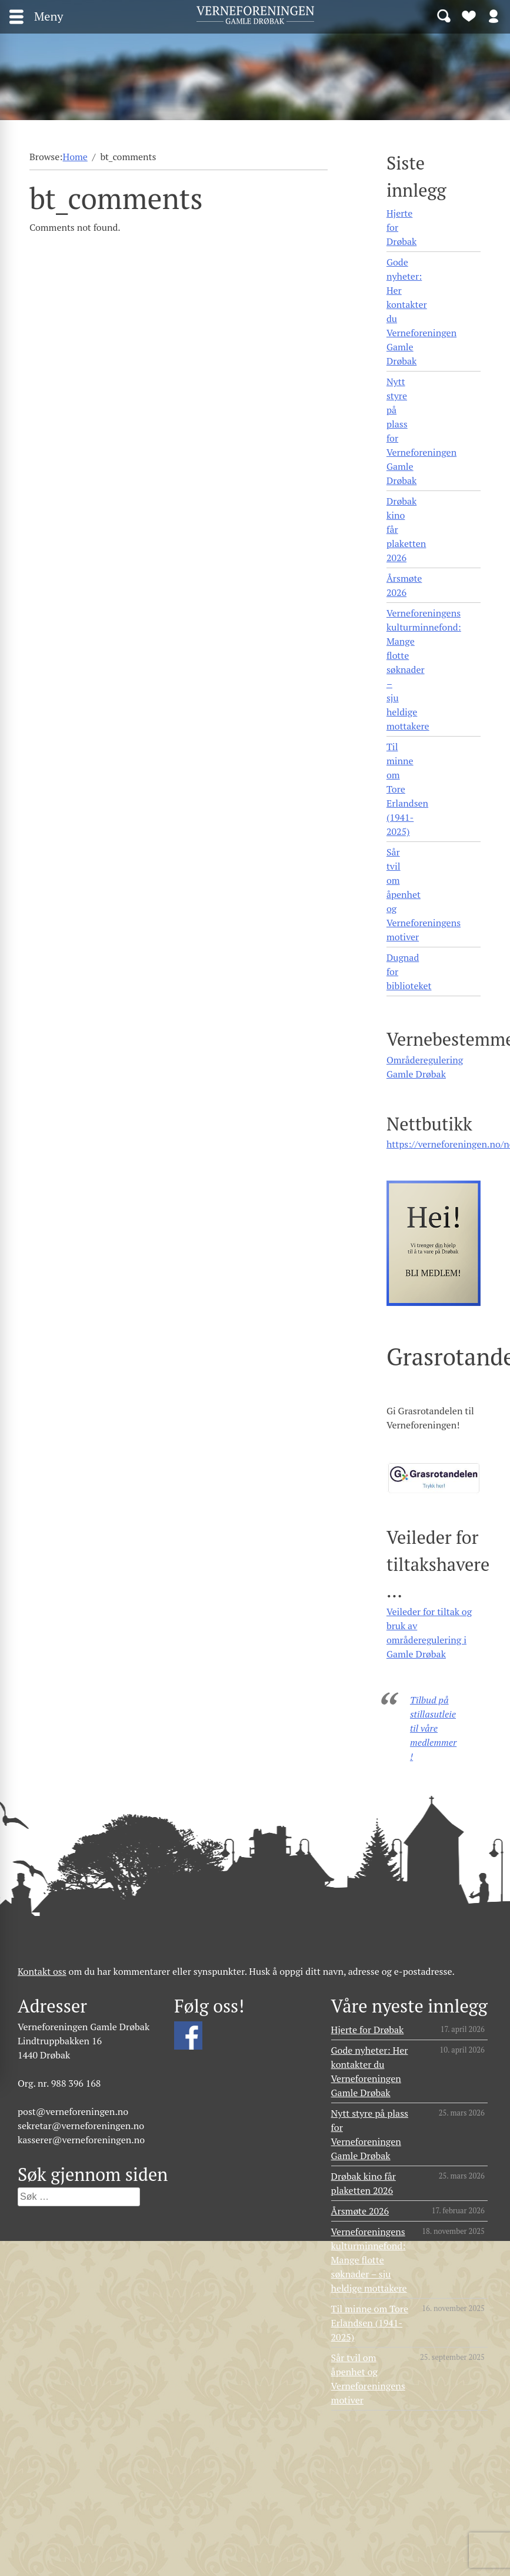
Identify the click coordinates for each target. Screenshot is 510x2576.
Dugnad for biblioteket (409, 971)
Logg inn (493, 15)
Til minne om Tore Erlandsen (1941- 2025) (407, 789)
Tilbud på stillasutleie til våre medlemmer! (433, 1728)
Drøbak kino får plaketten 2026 (406, 529)
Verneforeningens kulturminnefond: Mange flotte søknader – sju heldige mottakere (423, 669)
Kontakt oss (42, 1971)
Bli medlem (469, 15)
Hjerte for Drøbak (401, 227)
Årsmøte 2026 (404, 585)
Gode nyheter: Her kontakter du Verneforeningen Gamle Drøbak (421, 311)
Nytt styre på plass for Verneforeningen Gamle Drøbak (421, 431)
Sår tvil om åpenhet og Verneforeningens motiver (423, 894)
